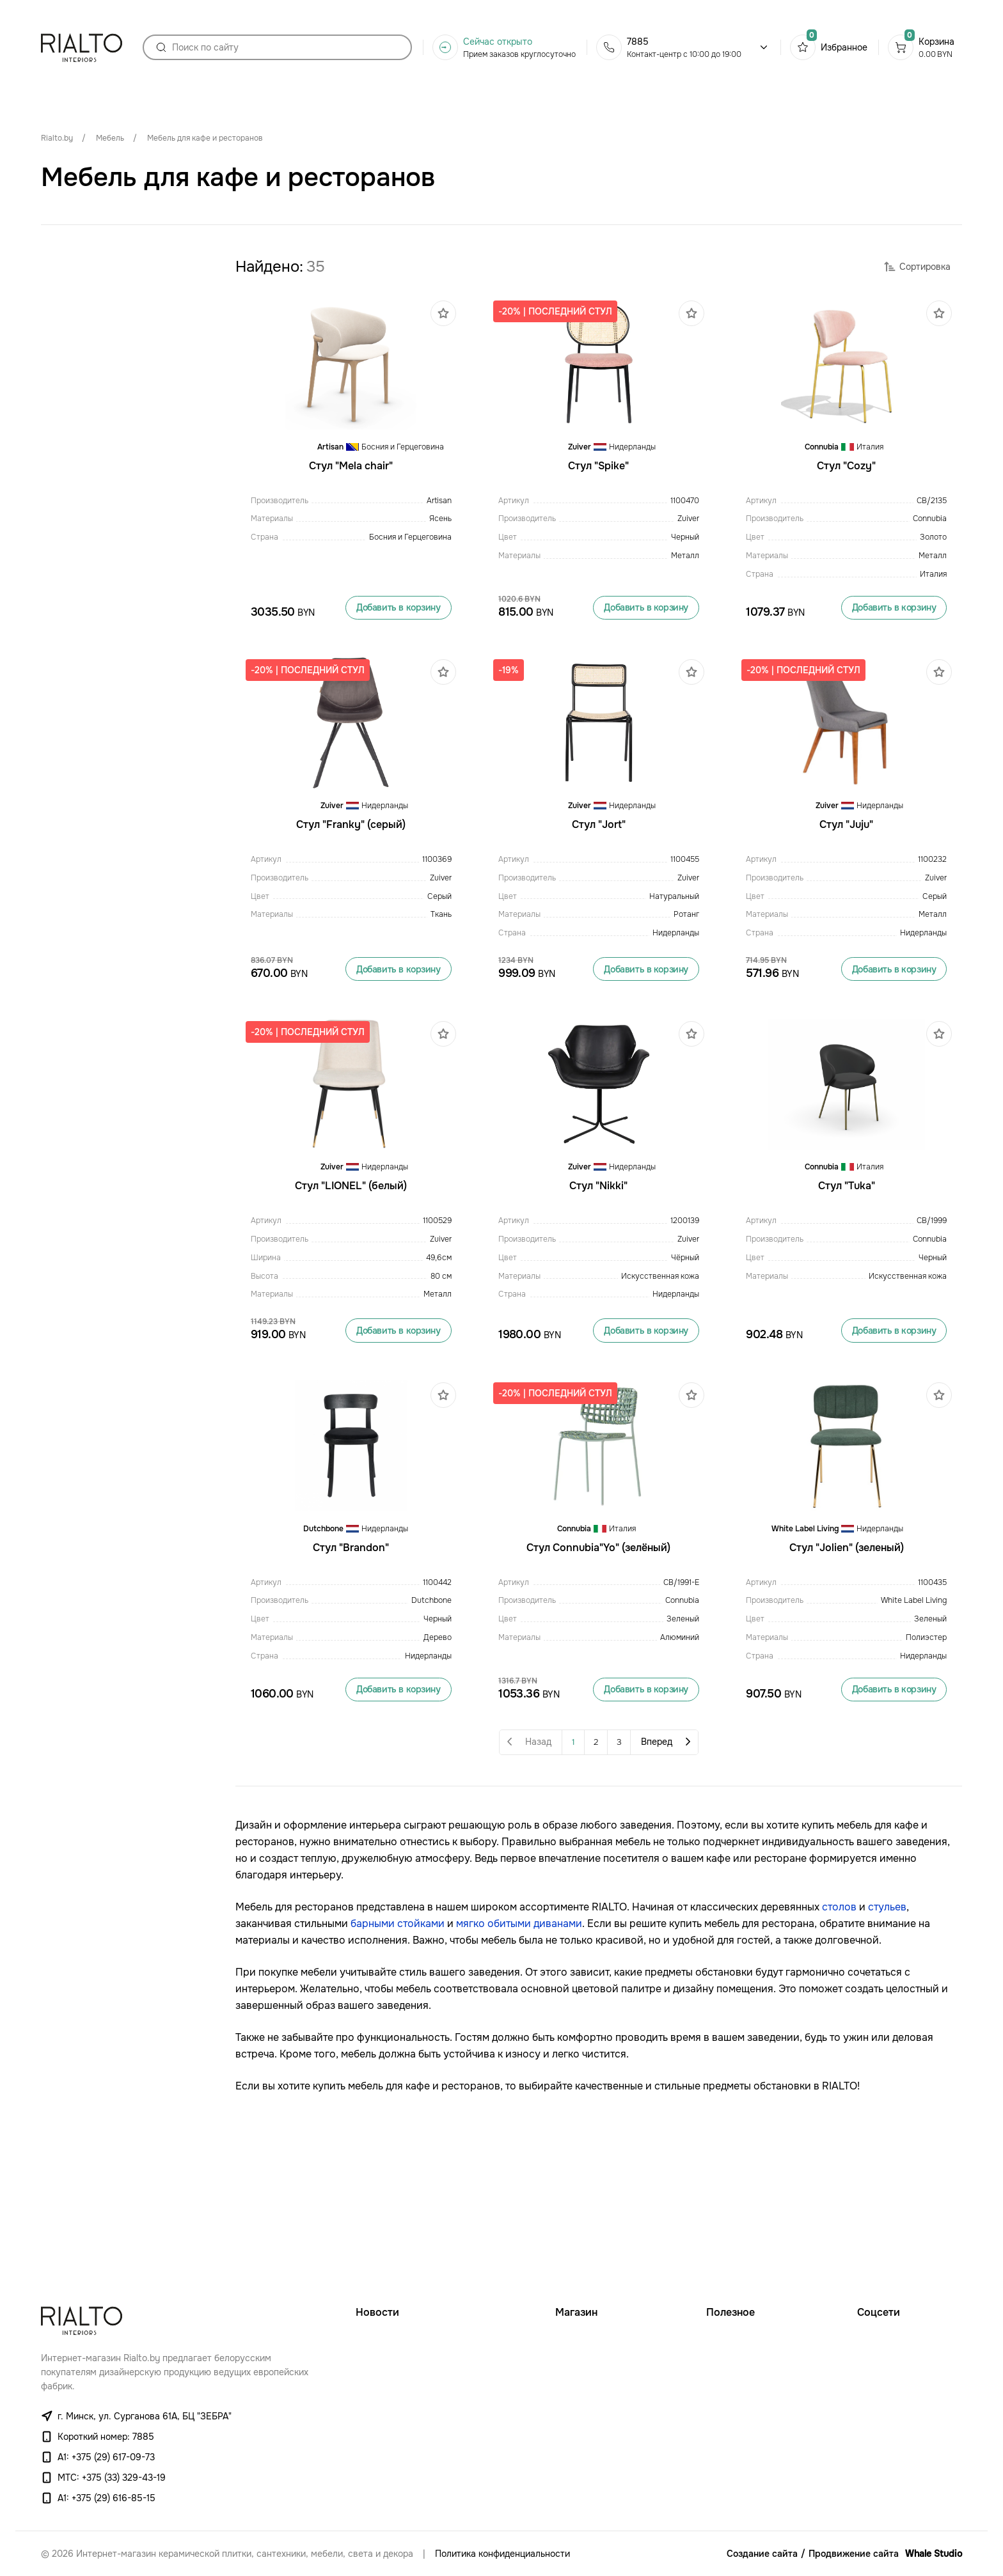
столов (839, 2042)
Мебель (110, 138)
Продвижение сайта (854, 2553)
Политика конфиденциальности (502, 2553)
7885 (638, 47)
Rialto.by (57, 138)
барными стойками (398, 2058)
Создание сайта (762, 2553)
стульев (887, 2042)
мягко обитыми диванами (519, 2058)
